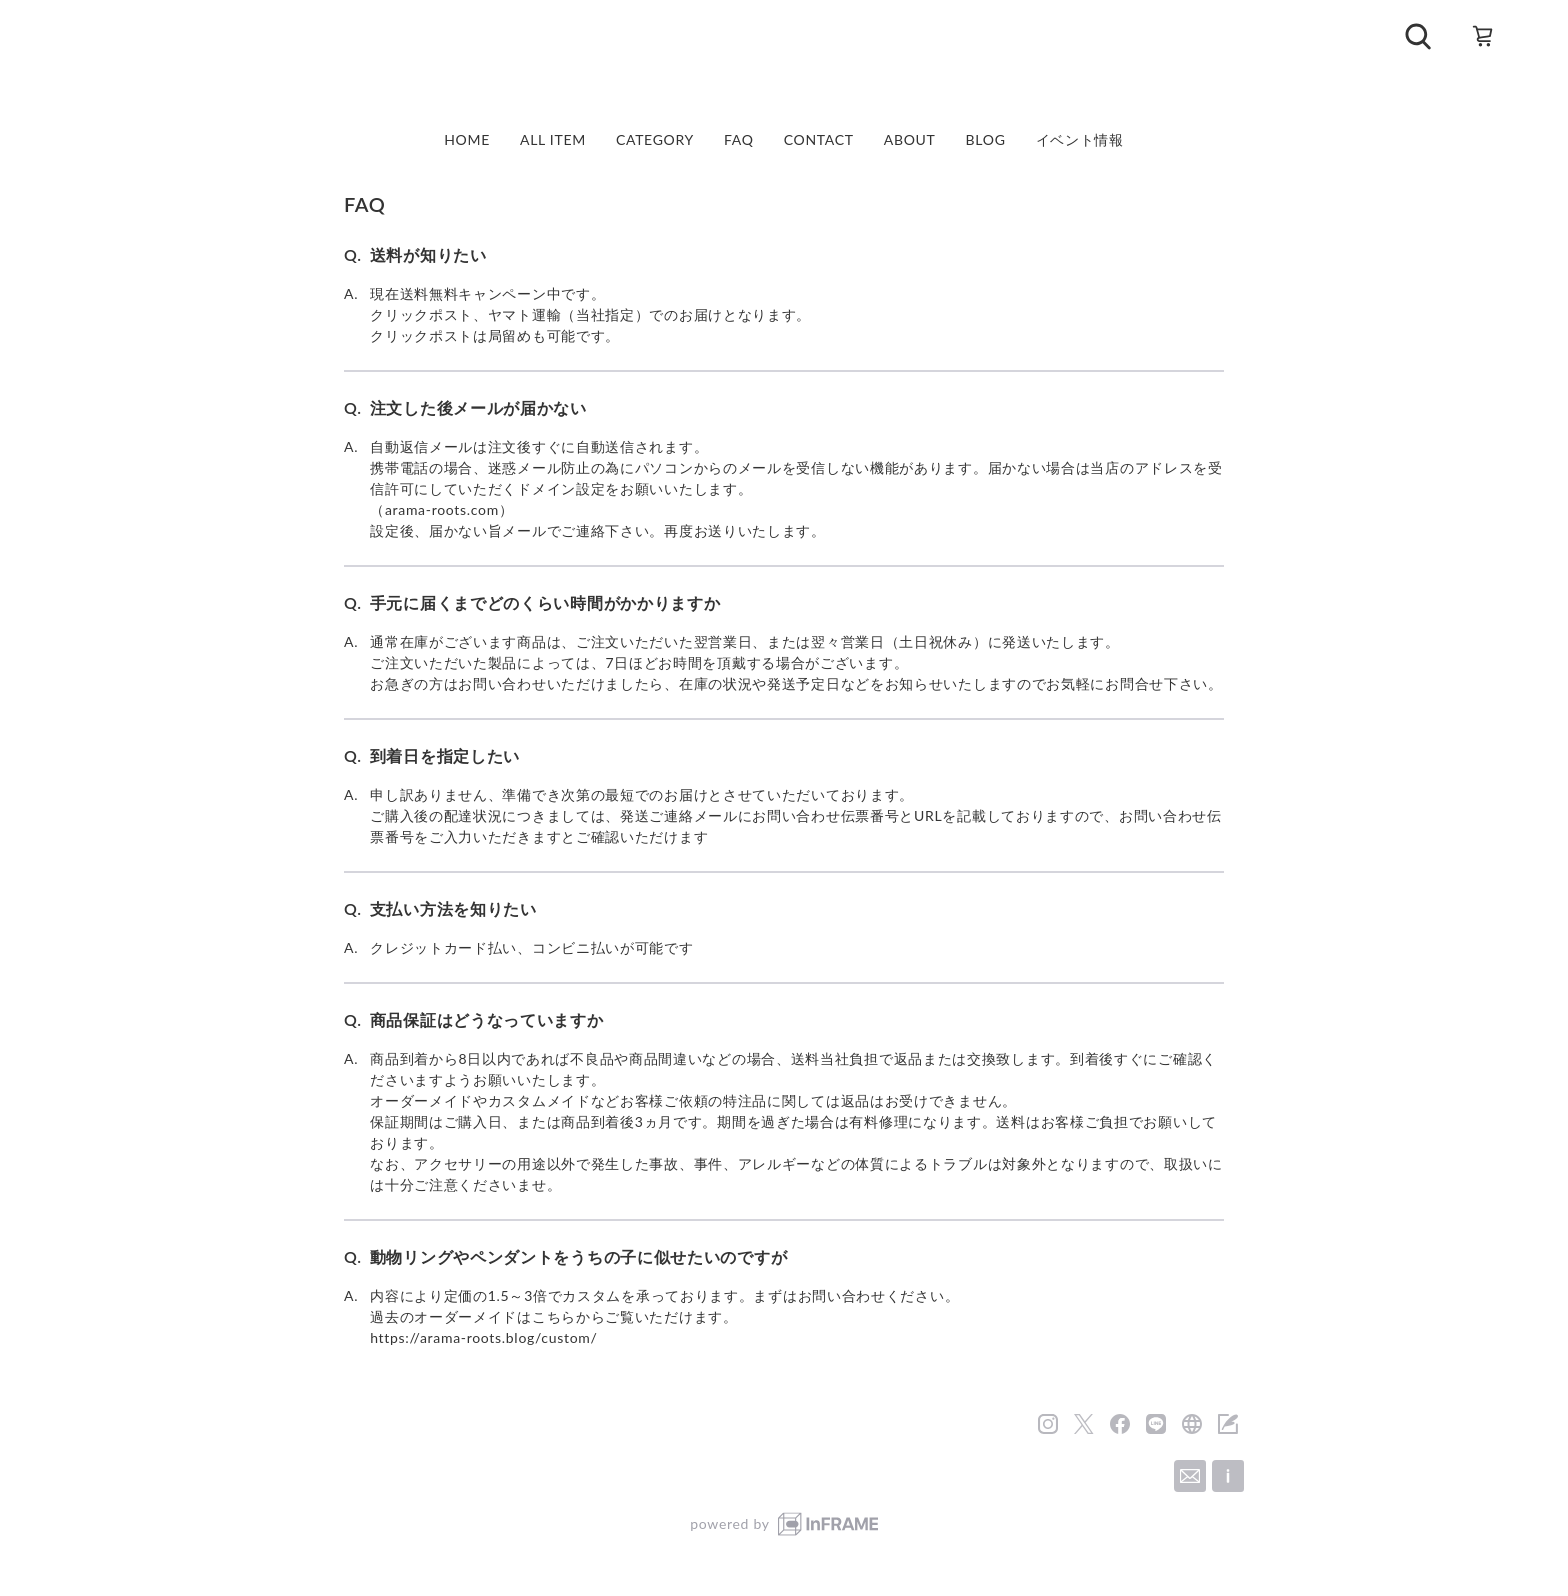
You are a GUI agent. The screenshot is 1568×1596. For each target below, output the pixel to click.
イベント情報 (1080, 140)
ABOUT (910, 140)
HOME (467, 140)
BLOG (986, 140)
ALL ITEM (553, 140)
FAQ (739, 140)
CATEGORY (655, 140)
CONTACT (819, 140)
